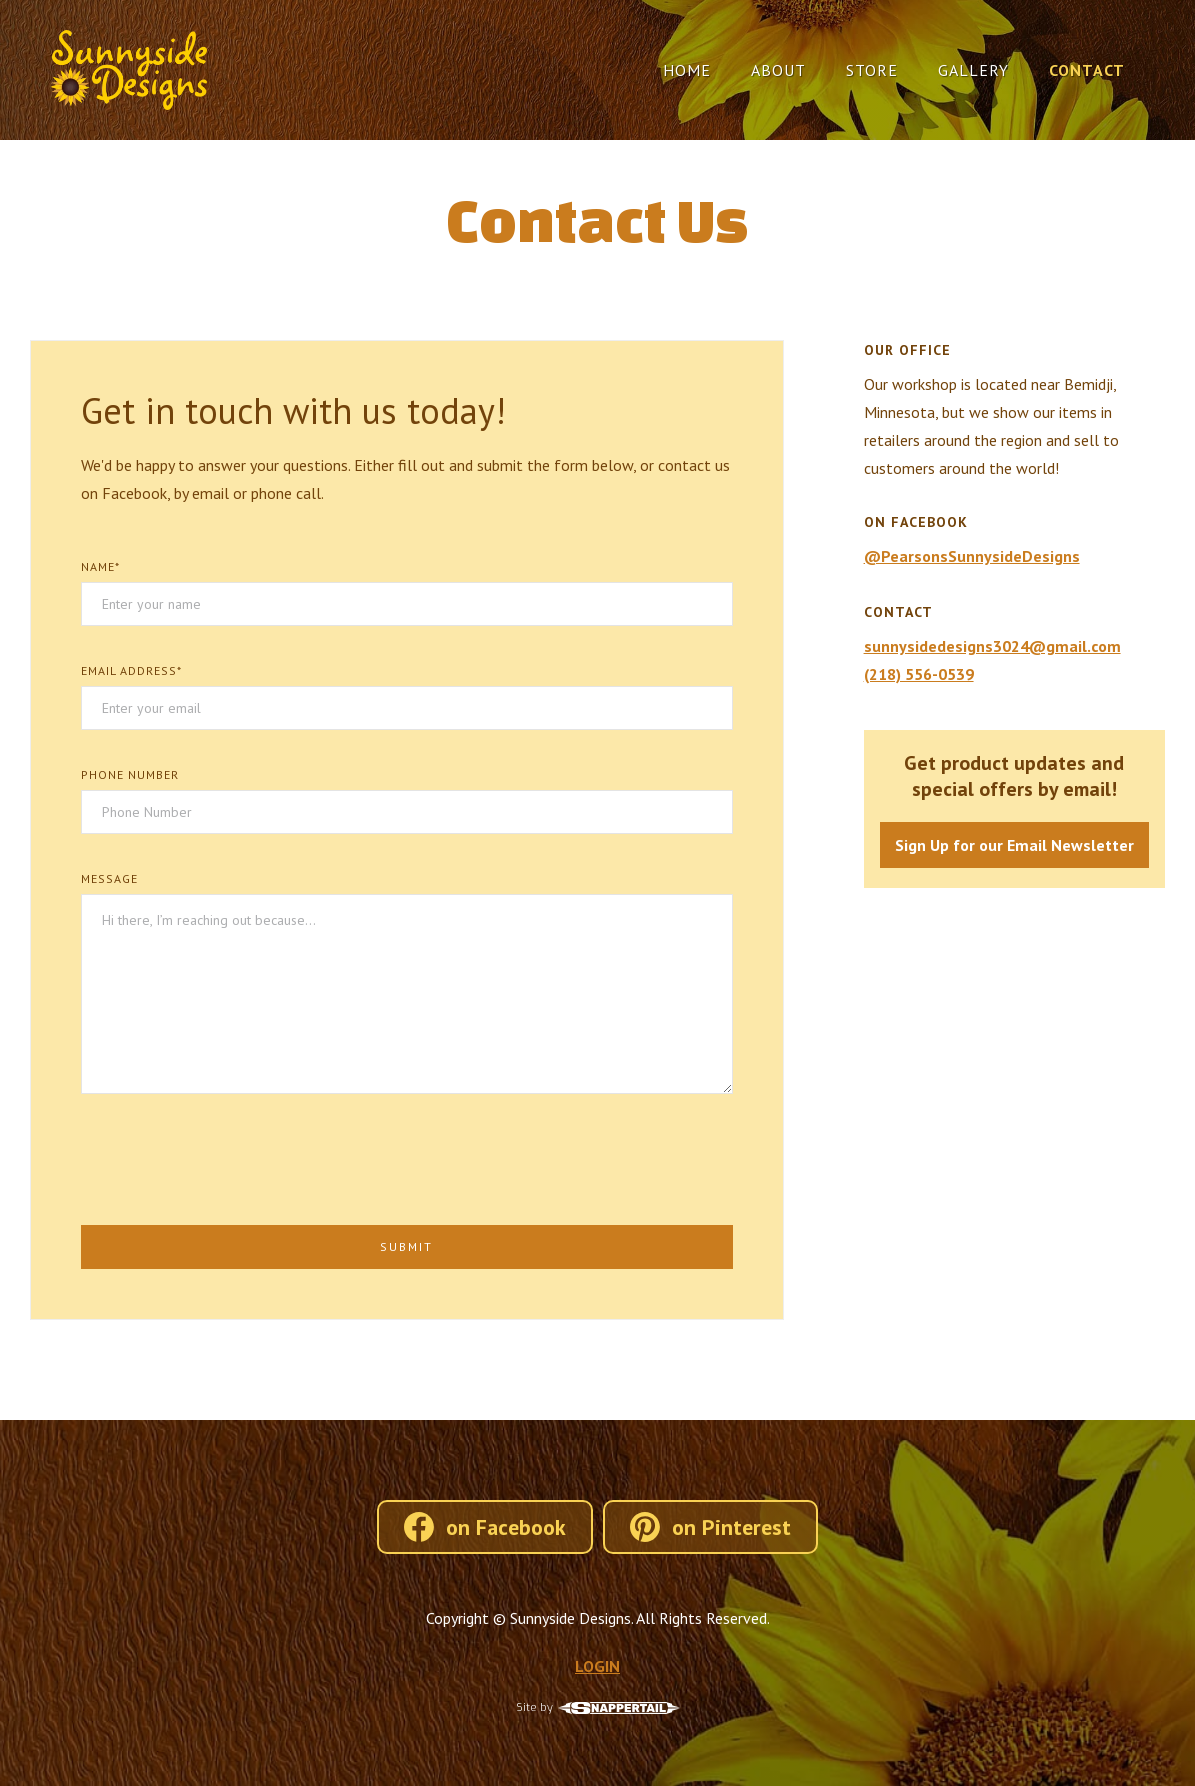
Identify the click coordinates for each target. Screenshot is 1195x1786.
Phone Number (130, 774)
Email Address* (131, 670)
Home (687, 70)
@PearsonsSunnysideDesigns (972, 556)
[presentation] (233, 1158)
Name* (100, 566)
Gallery (973, 70)
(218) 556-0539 (919, 674)
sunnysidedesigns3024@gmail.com (992, 646)
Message (109, 878)
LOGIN (597, 1666)
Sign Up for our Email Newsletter (1014, 845)
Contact (1087, 70)
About (778, 70)
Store (872, 70)
